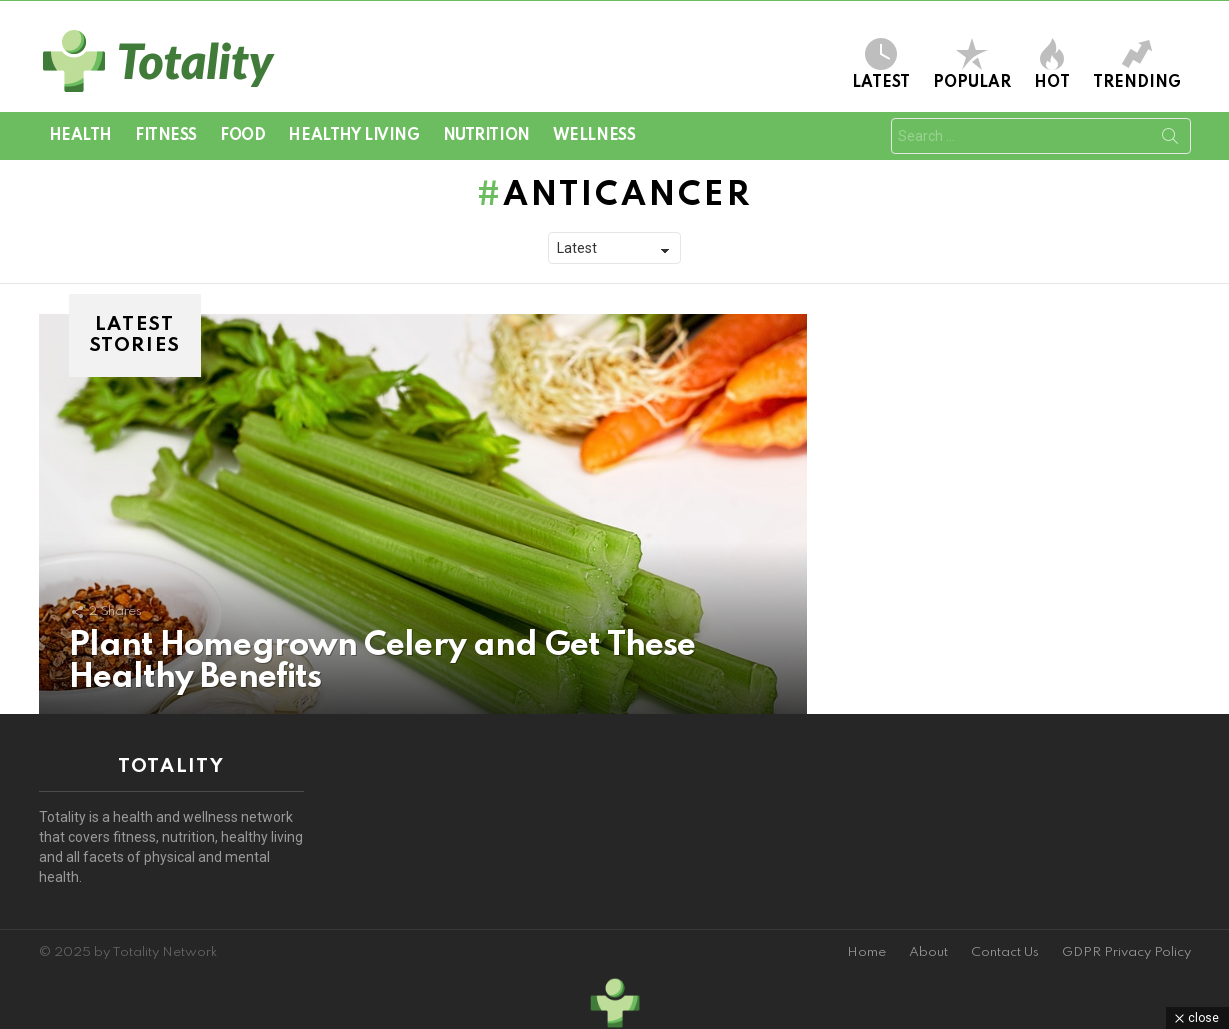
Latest (881, 64)
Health (80, 136)
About (928, 952)
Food (242, 136)
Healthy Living (353, 136)
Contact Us (1005, 952)
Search (1170, 140)
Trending (1137, 64)
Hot (1052, 64)
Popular (972, 64)
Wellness (594, 136)
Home (866, 952)
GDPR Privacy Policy (1126, 952)
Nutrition (486, 136)
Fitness (166, 136)
